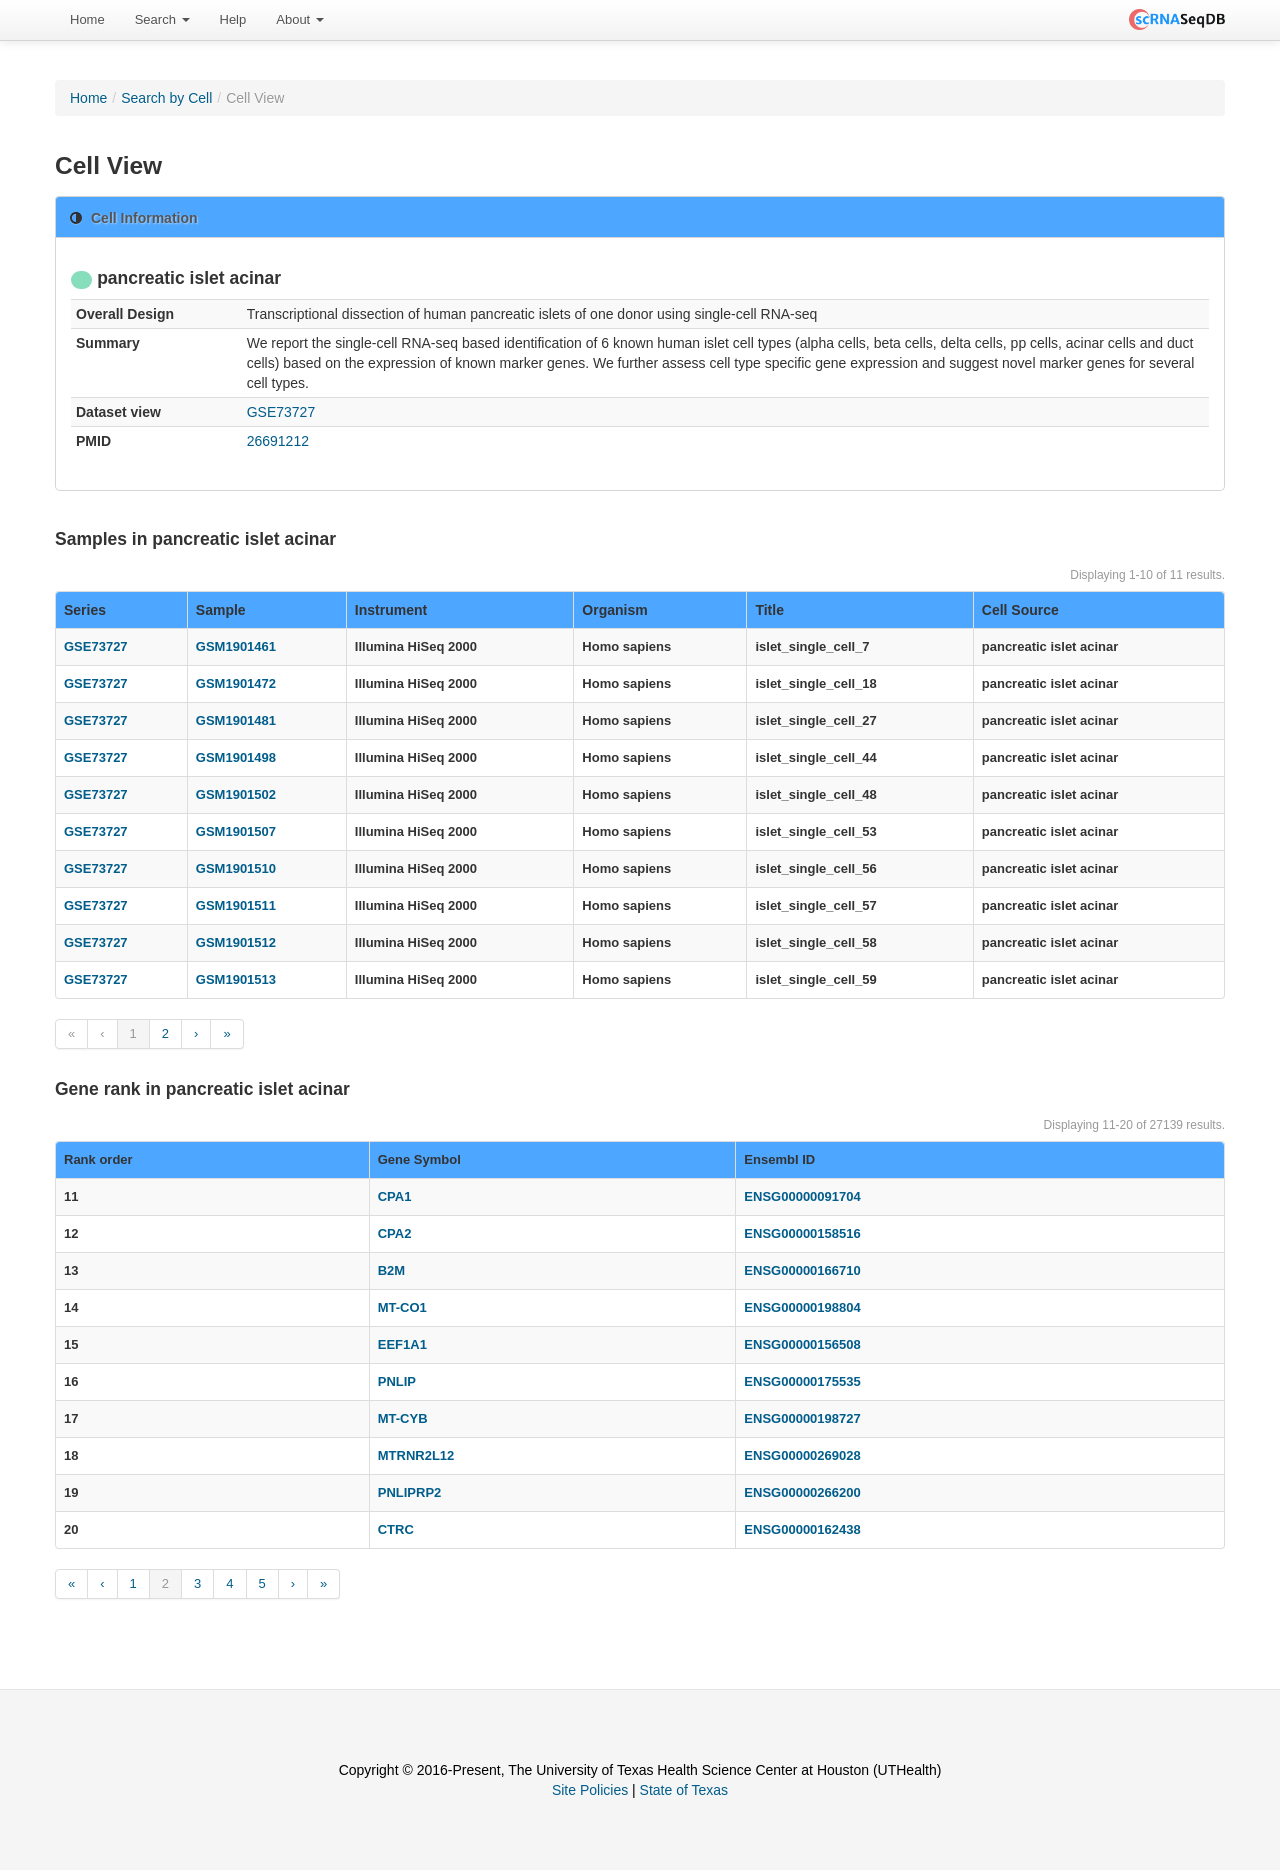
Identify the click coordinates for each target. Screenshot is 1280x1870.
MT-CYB (403, 1418)
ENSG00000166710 (802, 1270)
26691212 (278, 441)
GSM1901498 (236, 757)
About (300, 19)
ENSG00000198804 (802, 1307)
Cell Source (1020, 610)
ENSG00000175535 (802, 1381)
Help (233, 19)
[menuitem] (87, 20)
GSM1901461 (236, 646)
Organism (614, 610)
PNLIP (397, 1381)
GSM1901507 (236, 831)
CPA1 (395, 1196)
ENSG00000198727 (802, 1418)
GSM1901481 (236, 720)
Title (769, 610)
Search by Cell (166, 98)
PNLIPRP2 (410, 1492)
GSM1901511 (236, 905)
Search (162, 19)
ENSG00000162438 (802, 1529)
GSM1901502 (236, 794)
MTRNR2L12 (416, 1455)
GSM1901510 (236, 868)
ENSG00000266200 (802, 1492)
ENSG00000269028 (802, 1455)
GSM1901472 (236, 683)
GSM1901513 (236, 979)
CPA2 (395, 1233)
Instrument (391, 610)
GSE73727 (281, 412)
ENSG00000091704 (802, 1196)
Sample (221, 610)
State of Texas (684, 1790)
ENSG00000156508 (802, 1344)
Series (85, 610)
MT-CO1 (402, 1307)
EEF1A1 (402, 1344)
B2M (391, 1270)
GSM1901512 (236, 942)
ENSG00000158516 (802, 1233)
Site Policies (590, 1790)
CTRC (396, 1529)
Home (87, 19)
